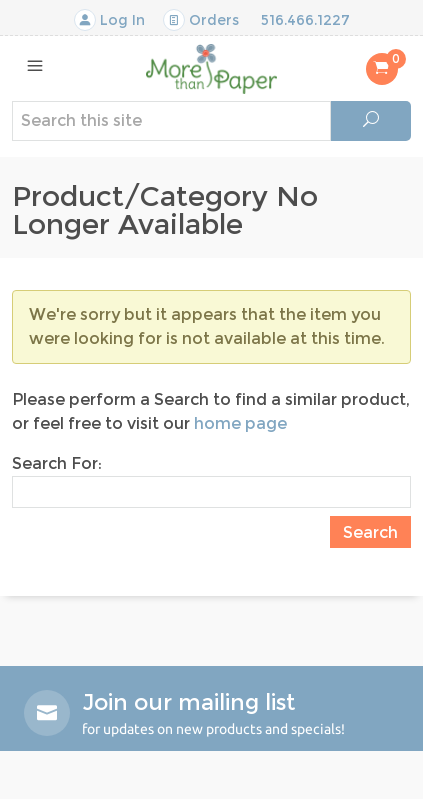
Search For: (57, 463)
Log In (109, 20)
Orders (201, 20)
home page (240, 423)
